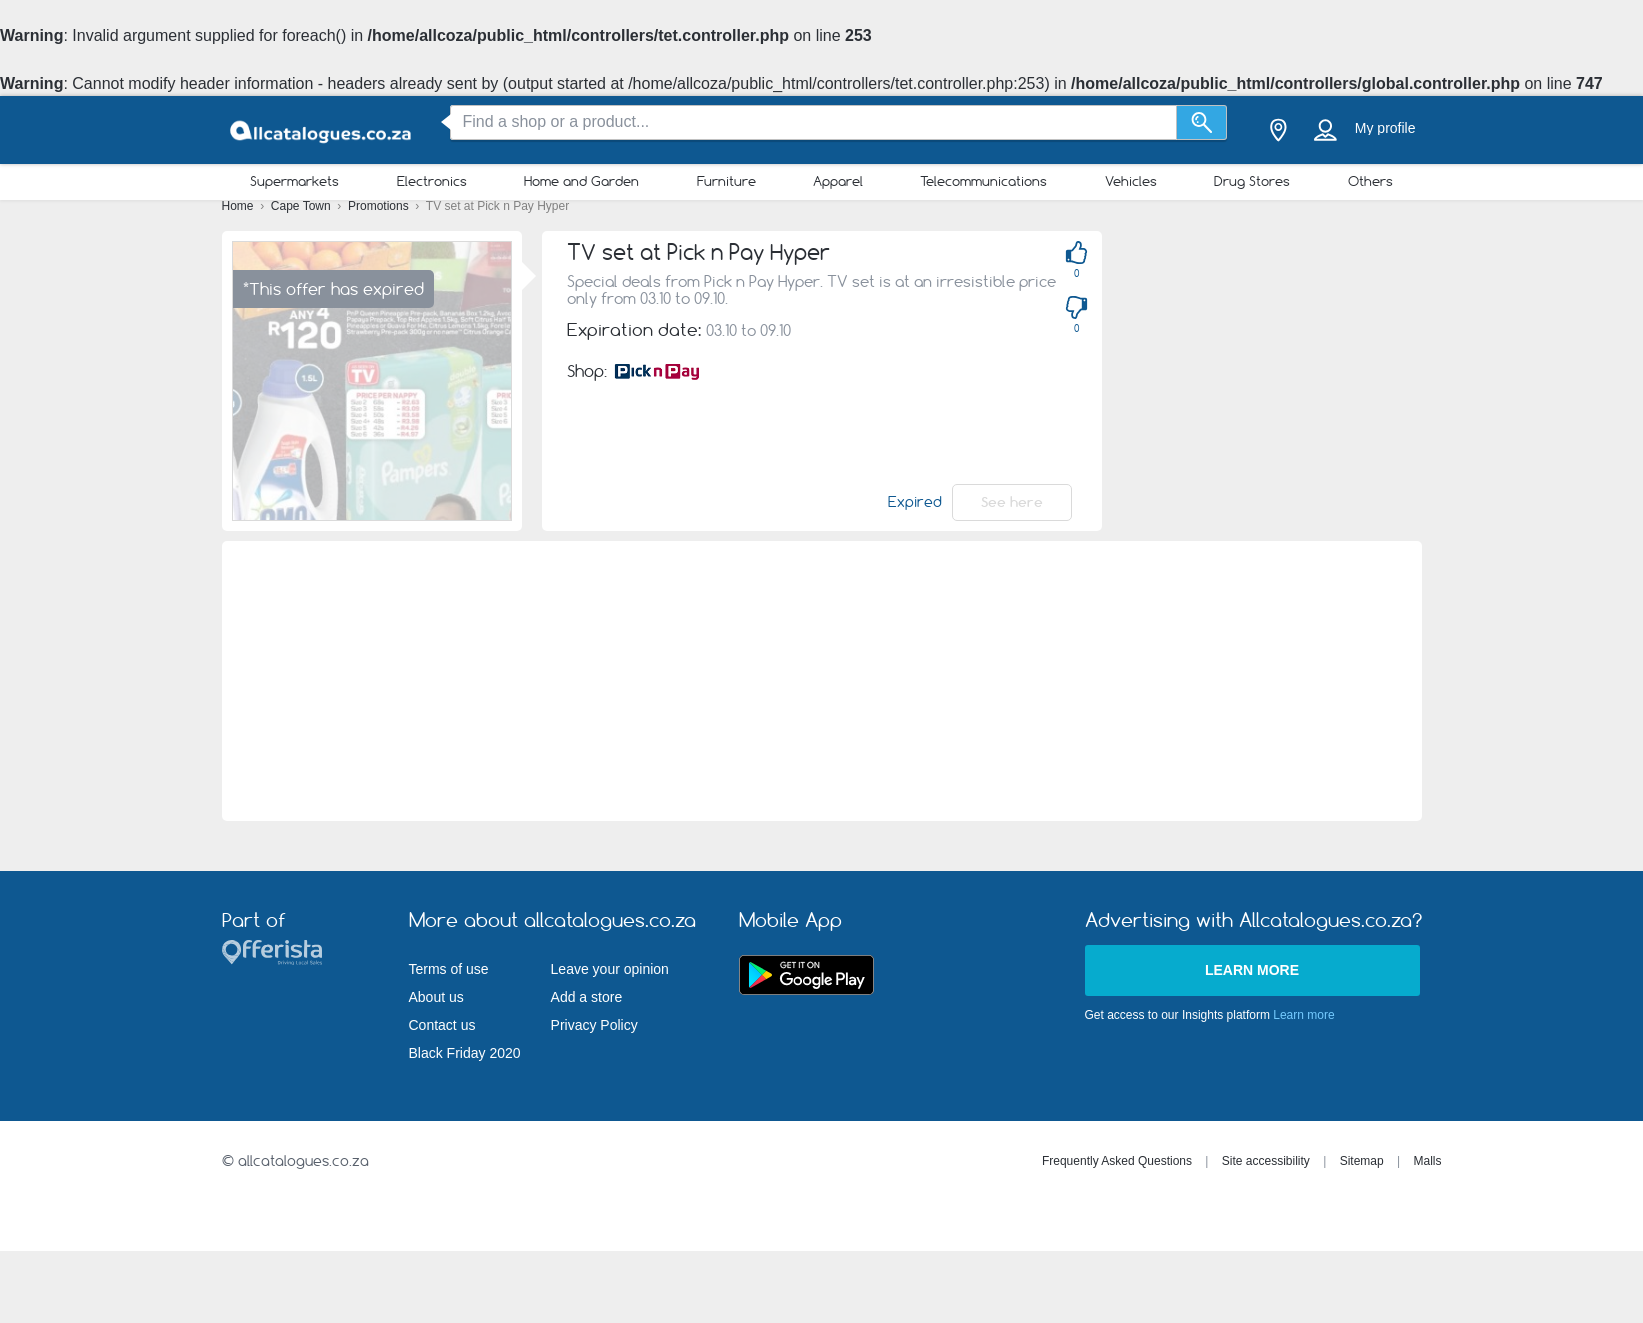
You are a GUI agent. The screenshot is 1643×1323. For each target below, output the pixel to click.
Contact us (442, 1025)
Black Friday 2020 (465, 1053)
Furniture (726, 181)
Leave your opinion (610, 969)
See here (1012, 502)
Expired (915, 502)
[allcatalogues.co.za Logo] (322, 130)
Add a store (587, 997)
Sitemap (1362, 1161)
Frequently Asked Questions (1117, 1161)
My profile (1385, 128)
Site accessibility (1266, 1161)
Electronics (432, 181)
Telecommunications (983, 181)
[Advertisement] (822, 681)
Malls (1427, 1161)
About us (436, 997)
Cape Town (302, 206)
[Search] (1201, 122)
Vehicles (1131, 181)
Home (239, 206)
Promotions (380, 206)
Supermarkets (294, 181)
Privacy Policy (594, 1025)
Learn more (1252, 970)
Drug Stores (1252, 181)
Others (1370, 181)
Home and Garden (581, 181)
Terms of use (449, 969)
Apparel (838, 181)
